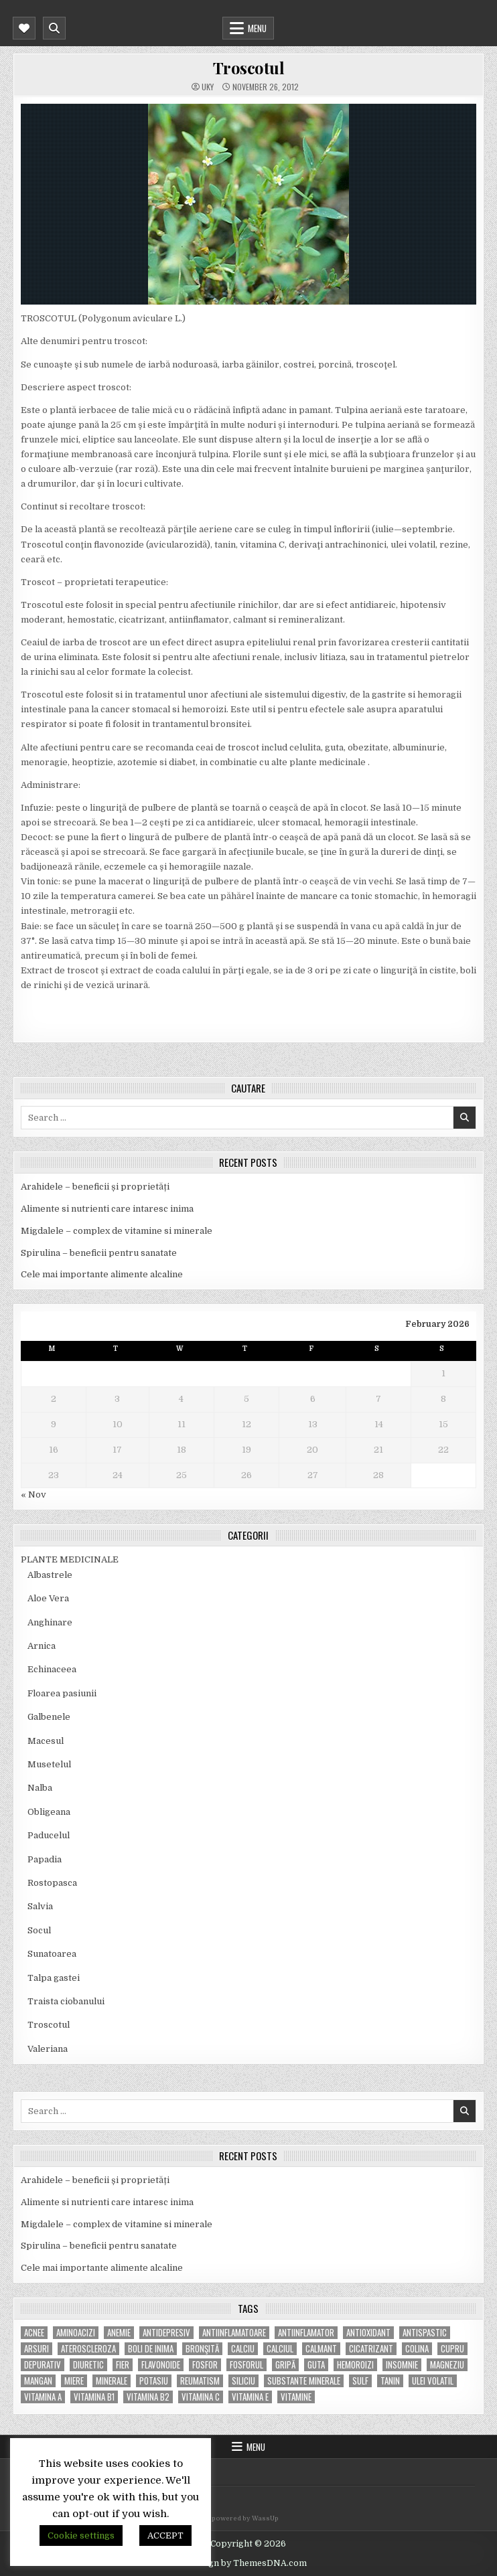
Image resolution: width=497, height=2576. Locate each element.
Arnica (41, 1646)
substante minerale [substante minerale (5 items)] (303, 2380)
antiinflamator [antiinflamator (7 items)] (306, 2332)
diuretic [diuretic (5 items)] (88, 2364)
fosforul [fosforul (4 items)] (246, 2364)
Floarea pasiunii (61, 1693)
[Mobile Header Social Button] (24, 28)
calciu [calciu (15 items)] (243, 2348)
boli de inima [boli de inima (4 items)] (150, 2348)
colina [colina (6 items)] (417, 2348)
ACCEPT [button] (165, 2535)
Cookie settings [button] (81, 2535)
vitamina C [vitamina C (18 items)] (201, 2397)
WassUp (265, 2518)
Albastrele (49, 1575)
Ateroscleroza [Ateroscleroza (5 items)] (88, 2348)
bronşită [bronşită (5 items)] (202, 2348)
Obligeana (48, 1812)
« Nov (33, 1495)
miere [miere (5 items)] (74, 2380)
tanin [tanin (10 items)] (390, 2380)
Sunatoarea (51, 1954)
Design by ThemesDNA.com (248, 2563)
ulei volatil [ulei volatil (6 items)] (432, 2380)
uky (208, 87)
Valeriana (47, 2049)
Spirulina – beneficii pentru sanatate (99, 1253)
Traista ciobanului (65, 2001)
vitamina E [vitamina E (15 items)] (250, 2397)
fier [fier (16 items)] (122, 2364)
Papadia (44, 1859)
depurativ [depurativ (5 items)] (42, 2364)
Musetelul (49, 1764)
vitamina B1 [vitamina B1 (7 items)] (94, 2397)
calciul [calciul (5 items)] (280, 2348)
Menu (257, 28)
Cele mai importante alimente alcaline (102, 1274)
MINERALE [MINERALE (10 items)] (111, 2380)
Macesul (45, 1741)
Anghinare (49, 1622)
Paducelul (48, 1835)
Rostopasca (52, 1883)
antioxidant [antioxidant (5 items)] (368, 2332)
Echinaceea (51, 1669)
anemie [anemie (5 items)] (119, 2332)
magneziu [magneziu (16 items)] (447, 2364)
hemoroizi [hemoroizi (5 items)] (355, 2364)
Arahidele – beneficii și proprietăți (95, 1187)
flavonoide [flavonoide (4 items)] (160, 2364)
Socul (39, 1930)
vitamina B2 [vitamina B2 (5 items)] (148, 2397)
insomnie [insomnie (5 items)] (402, 2364)
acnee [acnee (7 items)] (34, 2332)
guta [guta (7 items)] (316, 2364)
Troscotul (249, 67)
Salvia (40, 1906)
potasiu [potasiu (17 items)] (153, 2380)
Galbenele (48, 1717)
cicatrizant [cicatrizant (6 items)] (371, 2348)
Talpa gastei (53, 1978)
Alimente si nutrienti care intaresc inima (107, 1209)
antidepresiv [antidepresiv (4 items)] (166, 2332)
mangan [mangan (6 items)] (38, 2380)
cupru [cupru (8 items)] (452, 2348)
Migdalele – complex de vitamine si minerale (116, 1231)
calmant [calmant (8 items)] (321, 2348)
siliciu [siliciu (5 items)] (243, 2380)
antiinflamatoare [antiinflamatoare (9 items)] (234, 2332)
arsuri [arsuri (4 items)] (36, 2348)
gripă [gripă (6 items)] (285, 2364)
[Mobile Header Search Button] (54, 28)
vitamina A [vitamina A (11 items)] (43, 2397)
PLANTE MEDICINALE (70, 1559)
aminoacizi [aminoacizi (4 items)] (75, 2332)
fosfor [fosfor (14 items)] (205, 2364)
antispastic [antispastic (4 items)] (425, 2332)
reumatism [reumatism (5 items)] (200, 2380)
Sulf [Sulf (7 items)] (360, 2380)
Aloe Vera (48, 1598)
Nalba (39, 1788)
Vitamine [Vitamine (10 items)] (296, 2397)
